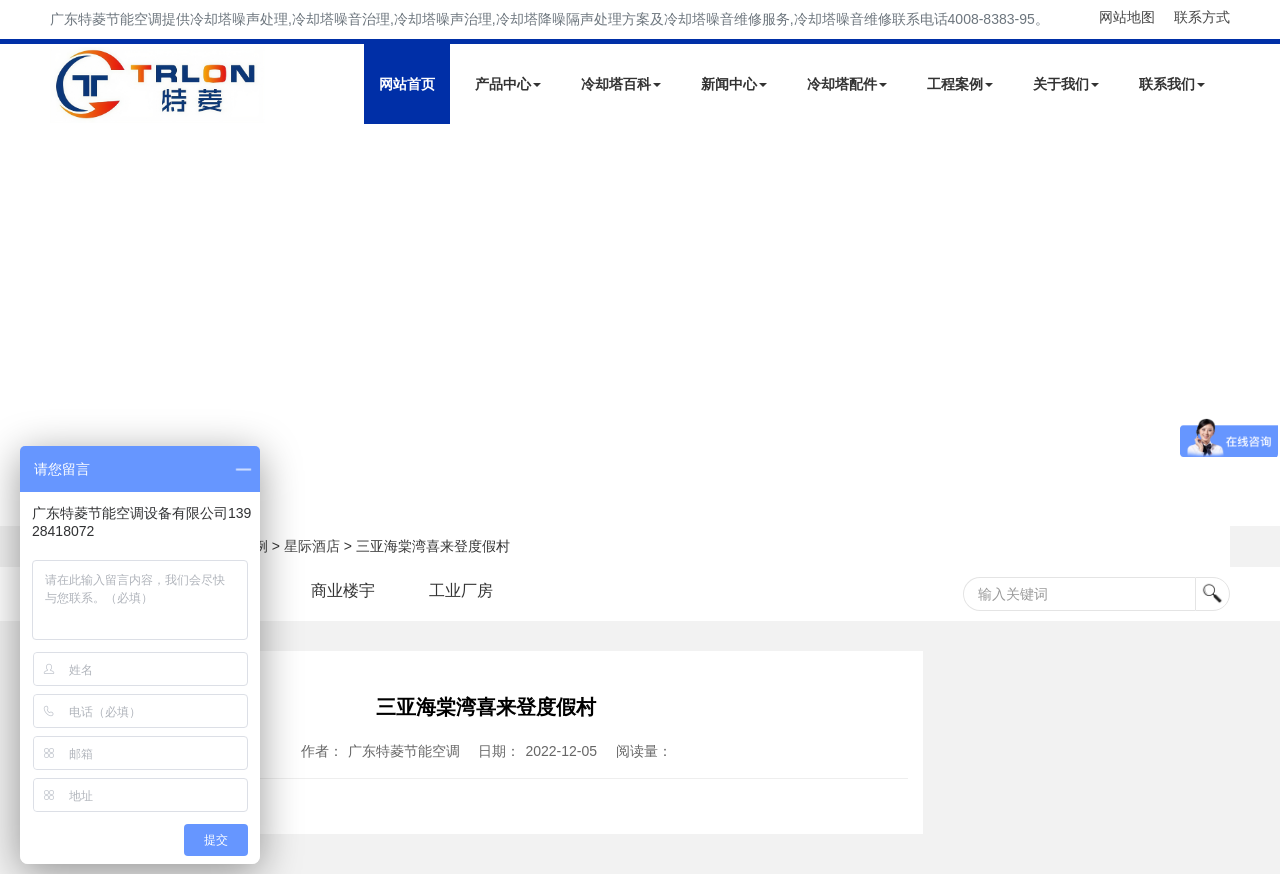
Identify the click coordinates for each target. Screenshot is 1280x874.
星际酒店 (312, 546)
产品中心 (508, 84)
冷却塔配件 (847, 84)
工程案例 (960, 84)
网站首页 (407, 84)
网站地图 (1127, 17)
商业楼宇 (343, 590)
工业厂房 (461, 590)
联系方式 (1202, 17)
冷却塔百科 (621, 84)
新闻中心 (734, 84)
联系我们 (1172, 84)
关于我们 (1066, 84)
